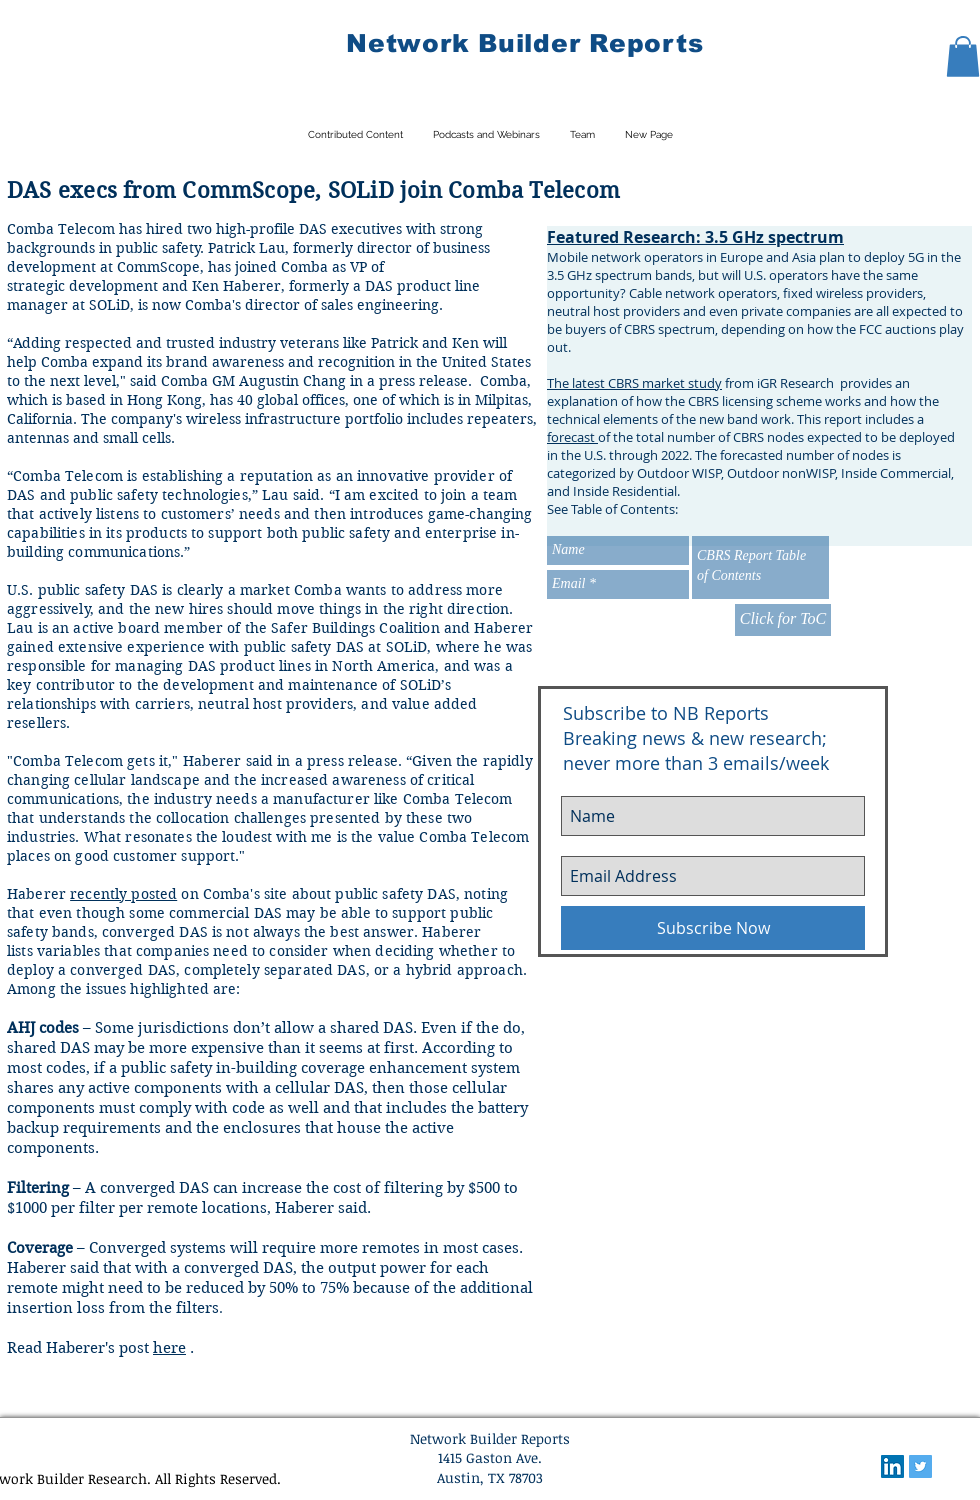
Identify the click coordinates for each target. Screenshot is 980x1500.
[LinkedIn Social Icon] (892, 1466)
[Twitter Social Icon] (920, 1466)
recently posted (123, 894)
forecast (572, 437)
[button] (963, 56)
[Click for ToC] (783, 620)
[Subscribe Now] (713, 928)
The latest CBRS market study (634, 383)
